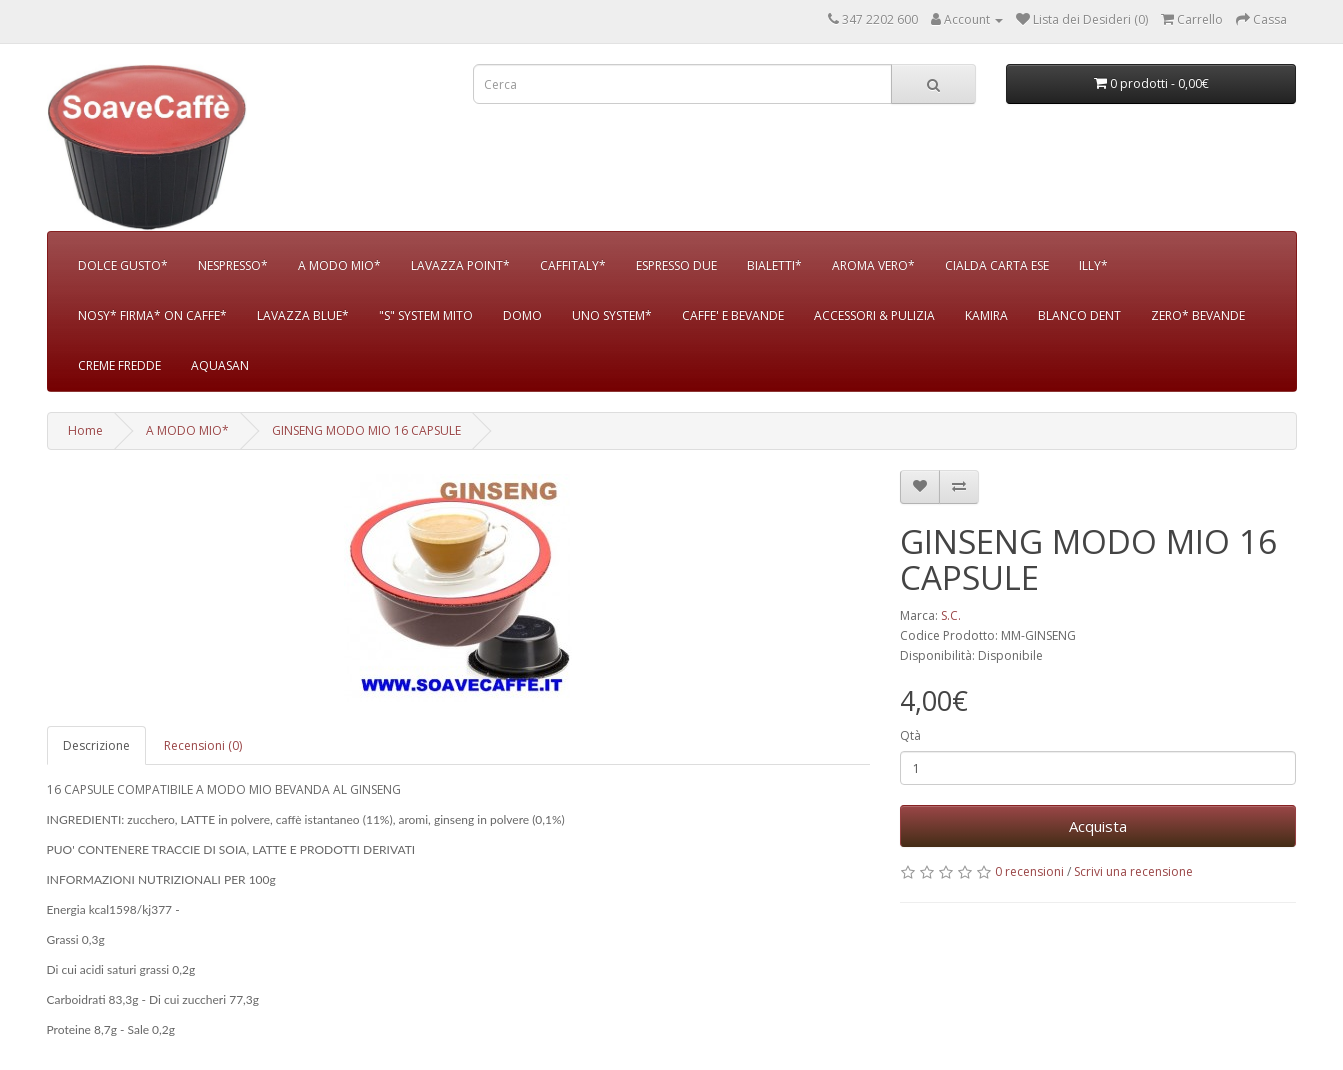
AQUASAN (220, 365)
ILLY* (1093, 265)
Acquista (1098, 826)
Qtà (910, 735)
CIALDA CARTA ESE (997, 265)
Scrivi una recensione (1133, 871)
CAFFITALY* (573, 265)
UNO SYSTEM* (612, 315)
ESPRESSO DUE (676, 265)
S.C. (951, 615)
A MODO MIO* (339, 265)
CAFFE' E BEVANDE (733, 315)
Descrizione (96, 745)
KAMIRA (986, 315)
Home (85, 430)
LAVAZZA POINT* (460, 265)
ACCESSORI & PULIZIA (874, 315)
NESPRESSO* (233, 265)
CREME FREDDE (119, 365)
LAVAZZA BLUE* (303, 315)
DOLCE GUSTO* (123, 265)
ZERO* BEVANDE (1198, 315)
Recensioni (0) (203, 745)
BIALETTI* (774, 265)
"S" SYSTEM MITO (426, 315)
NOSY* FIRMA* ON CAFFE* (152, 315)
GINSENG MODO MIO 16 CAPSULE (366, 430)
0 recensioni (1029, 871)
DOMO (522, 315)
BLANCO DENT (1079, 315)
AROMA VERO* (873, 265)
